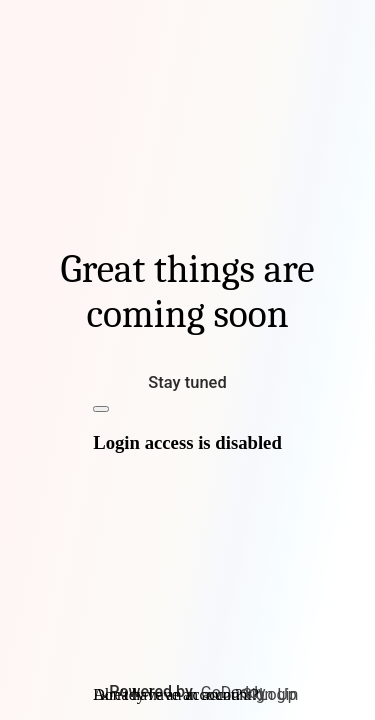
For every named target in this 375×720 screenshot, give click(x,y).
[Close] (101, 409)
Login (278, 694)
